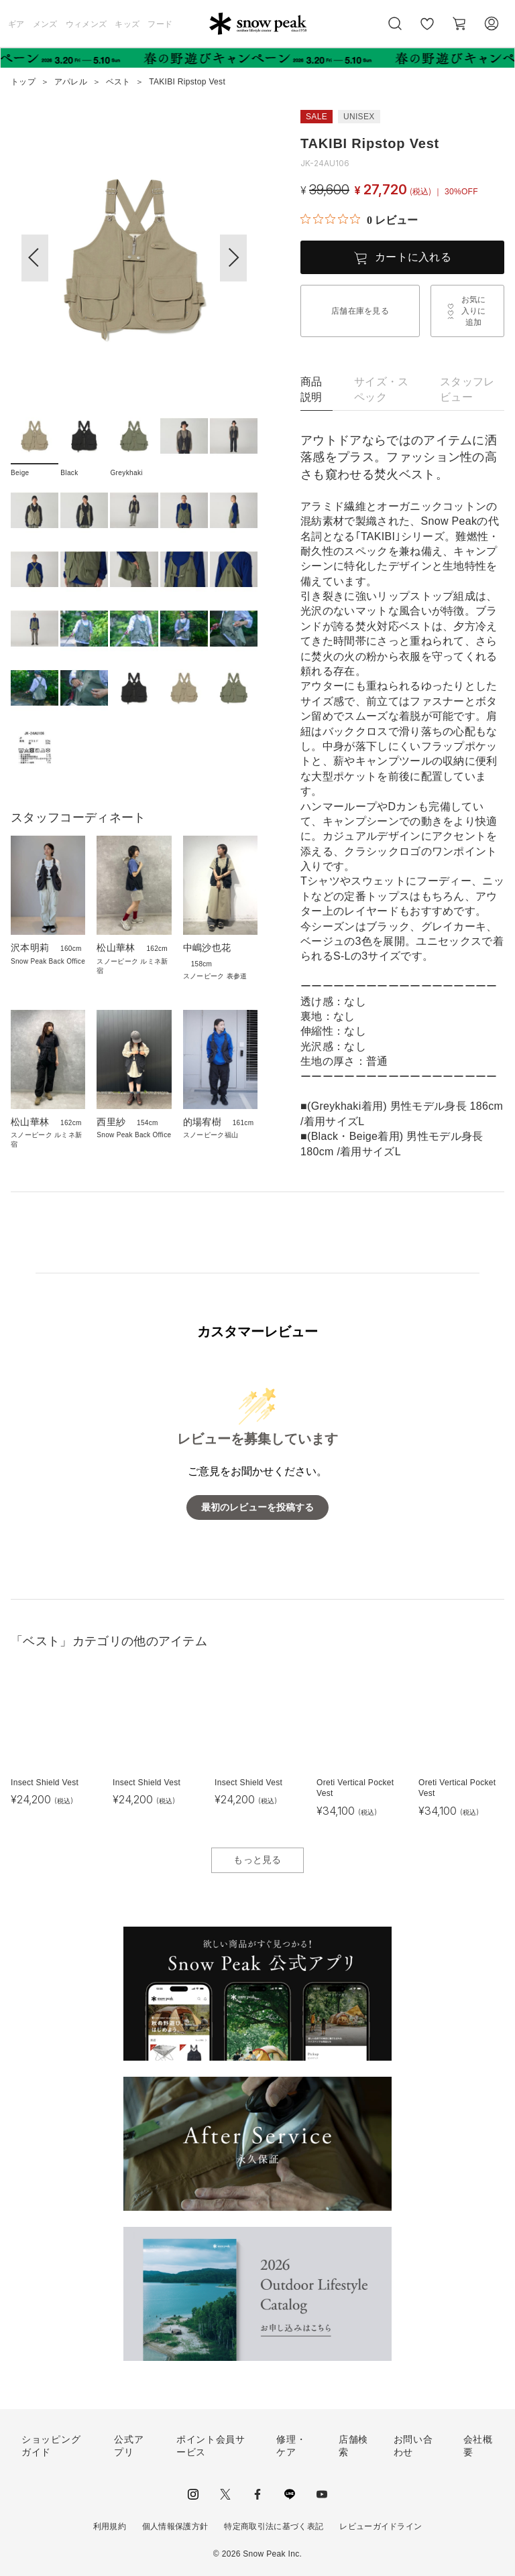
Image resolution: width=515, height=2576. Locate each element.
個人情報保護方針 (175, 2526)
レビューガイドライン (380, 2526)
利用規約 (109, 2526)
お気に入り (427, 30)
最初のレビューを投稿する (257, 1507)
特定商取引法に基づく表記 (273, 2526)
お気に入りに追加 (473, 311)
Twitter (225, 2494)
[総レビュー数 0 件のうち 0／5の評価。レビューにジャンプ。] (359, 220)
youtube (322, 2494)
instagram (193, 2494)
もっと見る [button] (257, 1859)
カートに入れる (413, 257)
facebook (257, 2494)
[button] (233, 258)
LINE (289, 2494)
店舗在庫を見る (360, 311)
